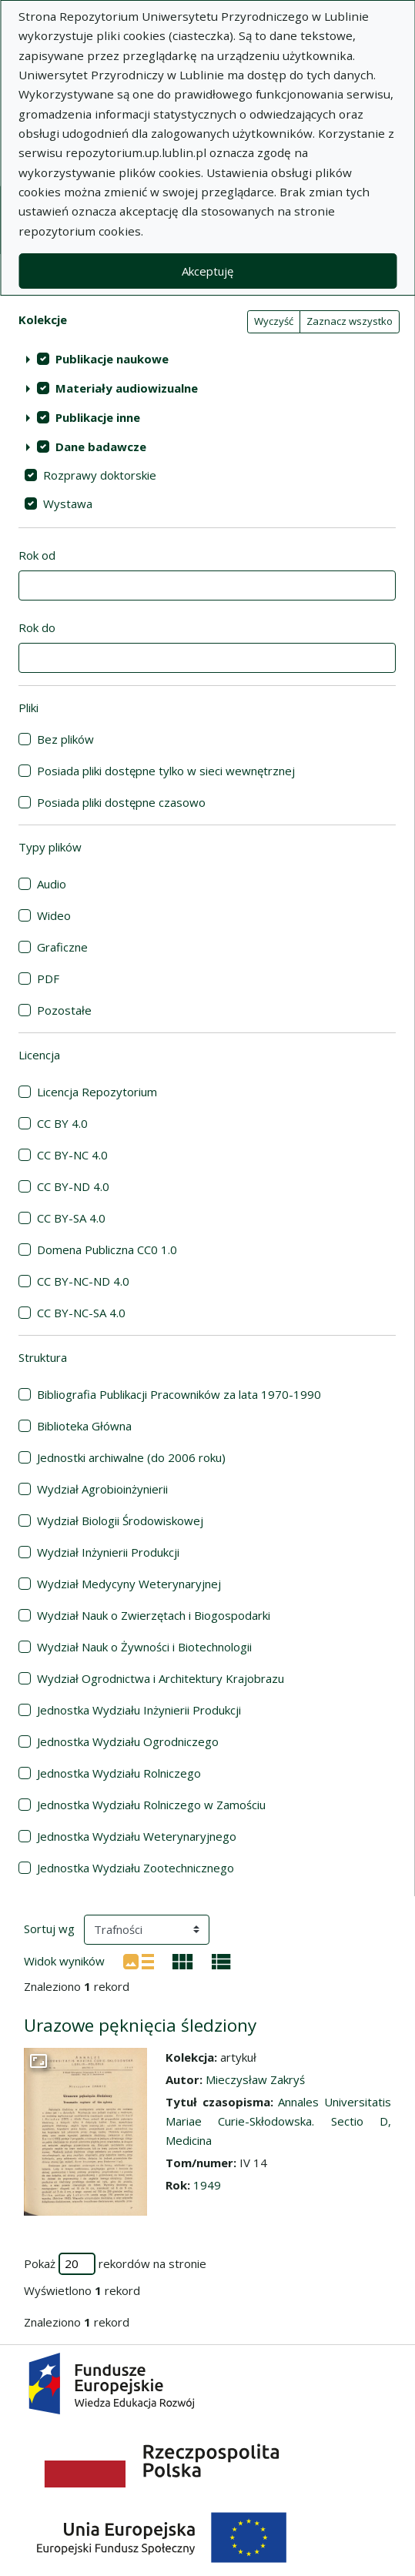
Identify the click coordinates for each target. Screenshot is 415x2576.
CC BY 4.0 (62, 1123)
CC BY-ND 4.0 (73, 1186)
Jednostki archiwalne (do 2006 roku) (131, 1457)
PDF (48, 978)
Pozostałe (64, 1010)
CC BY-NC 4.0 (72, 1155)
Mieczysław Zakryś (255, 2079)
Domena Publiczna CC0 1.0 (107, 1249)
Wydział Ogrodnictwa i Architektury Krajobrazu (160, 1678)
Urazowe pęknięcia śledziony (140, 2025)
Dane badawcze (100, 446)
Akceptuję (207, 271)
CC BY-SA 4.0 (71, 1218)
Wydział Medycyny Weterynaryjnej (129, 1583)
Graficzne (62, 947)
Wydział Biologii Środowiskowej (120, 1520)
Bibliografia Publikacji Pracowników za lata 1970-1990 (179, 1394)
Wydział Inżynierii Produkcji (108, 1552)
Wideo (54, 915)
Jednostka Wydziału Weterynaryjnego (136, 1836)
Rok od (36, 555)
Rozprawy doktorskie (99, 475)
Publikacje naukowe (112, 358)
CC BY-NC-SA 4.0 (81, 1312)
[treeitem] (207, 358)
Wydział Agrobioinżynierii (102, 1489)
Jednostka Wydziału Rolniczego (119, 1773)
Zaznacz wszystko (349, 321)
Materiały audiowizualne (126, 388)
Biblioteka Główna (84, 1426)
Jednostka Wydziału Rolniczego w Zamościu (151, 1804)
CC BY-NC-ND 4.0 (83, 1281)
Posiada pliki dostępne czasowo (121, 802)
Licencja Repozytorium (97, 1091)
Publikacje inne (97, 417)
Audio (51, 884)
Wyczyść (273, 321)
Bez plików (65, 739)
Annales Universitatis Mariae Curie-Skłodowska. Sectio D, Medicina (278, 2121)
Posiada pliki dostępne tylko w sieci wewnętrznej (166, 770)
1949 (207, 2185)
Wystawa (67, 503)
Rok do (36, 627)
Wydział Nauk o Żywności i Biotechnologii (144, 1646)
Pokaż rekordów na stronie (115, 2264)
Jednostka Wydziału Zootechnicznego (135, 1867)
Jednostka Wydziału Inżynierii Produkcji (139, 1710)
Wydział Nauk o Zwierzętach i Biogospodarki (153, 1615)
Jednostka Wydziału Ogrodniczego (128, 1741)
